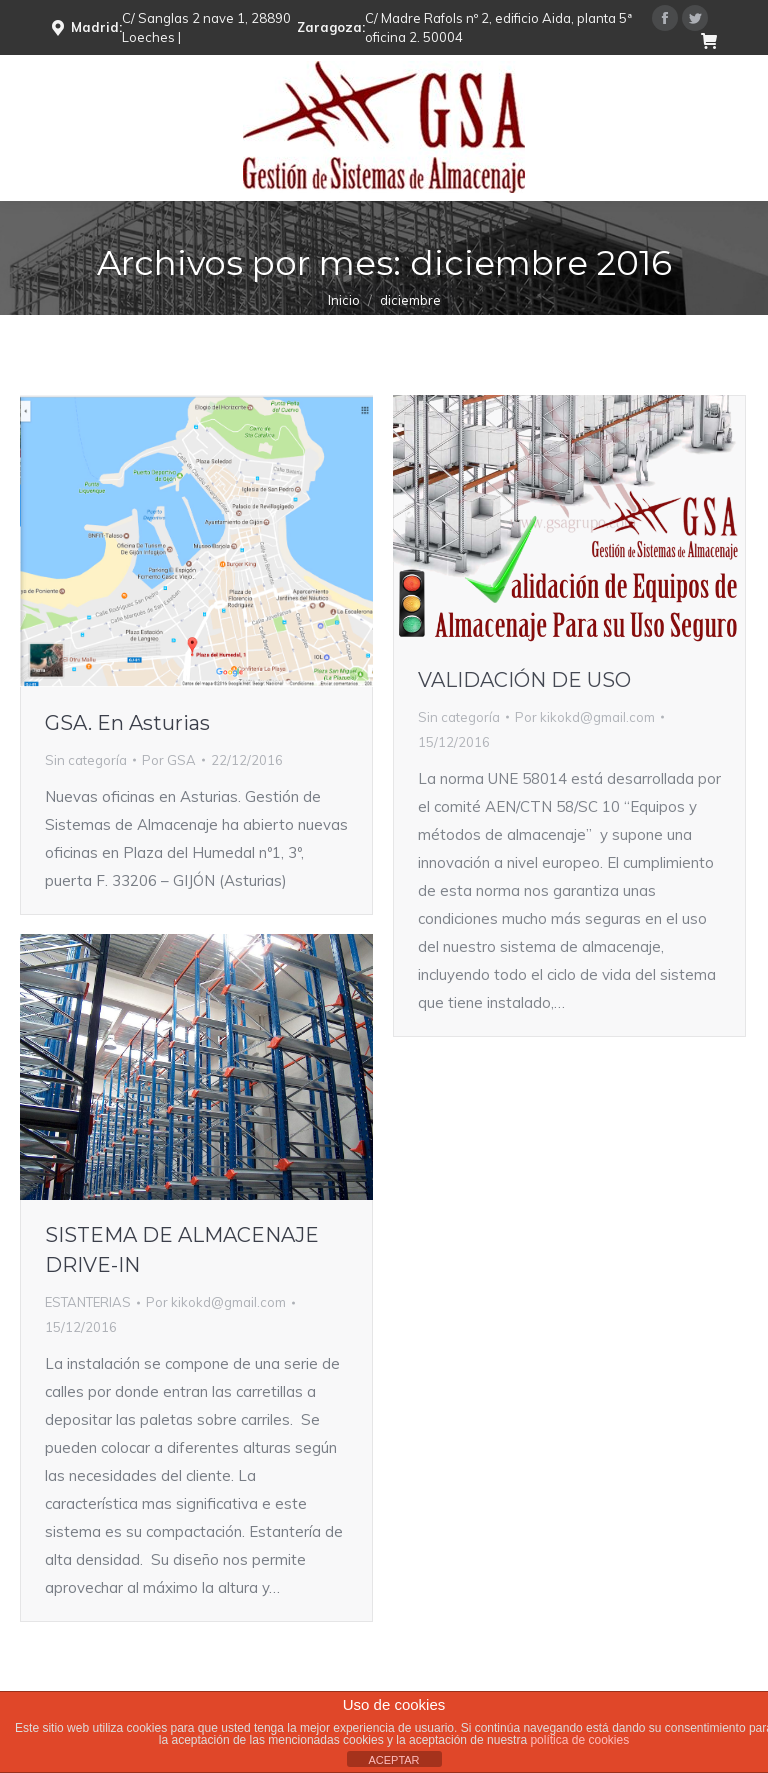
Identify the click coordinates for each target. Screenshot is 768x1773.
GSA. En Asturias (127, 723)
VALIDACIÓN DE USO (524, 680)
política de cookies (579, 1740)
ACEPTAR (393, 1760)
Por (169, 760)
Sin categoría (86, 760)
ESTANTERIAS (88, 1302)
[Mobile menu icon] (736, 128)
